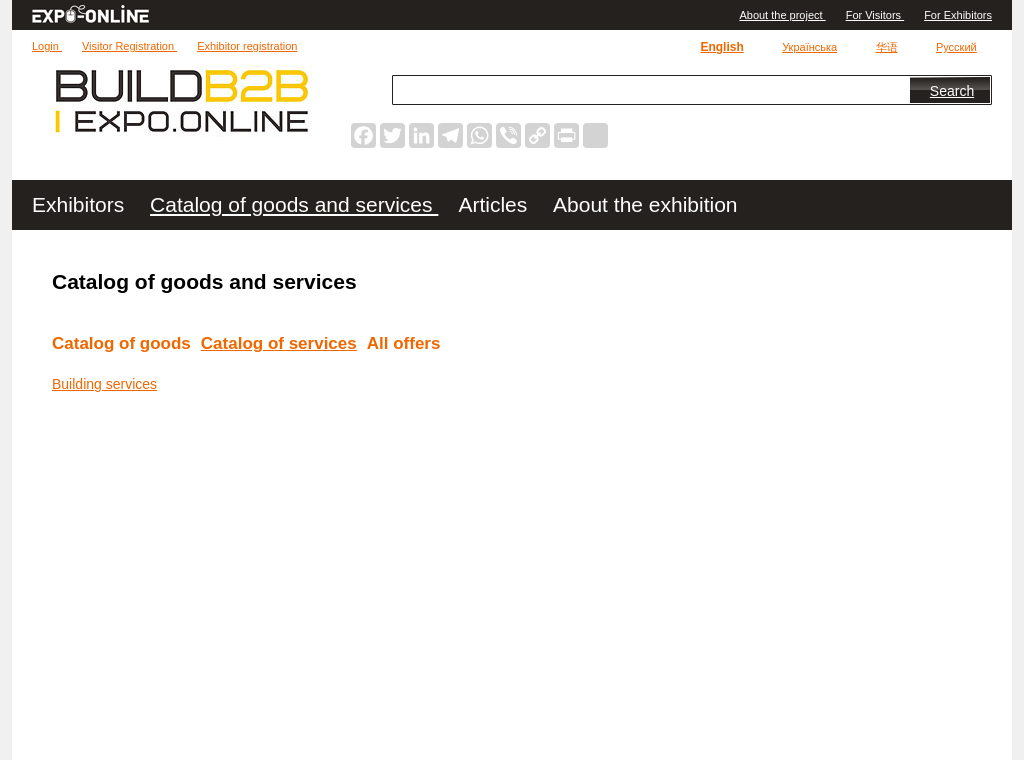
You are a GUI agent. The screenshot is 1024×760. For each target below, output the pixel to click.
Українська (809, 47)
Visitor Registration (129, 46)
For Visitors (875, 15)
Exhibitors (81, 204)
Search (952, 91)
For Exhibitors (958, 15)
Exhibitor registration (247, 46)
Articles (495, 204)
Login (47, 46)
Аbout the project (782, 15)
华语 (887, 47)
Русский (956, 47)
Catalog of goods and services (294, 204)
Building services (104, 384)
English (721, 47)
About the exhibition (645, 204)
